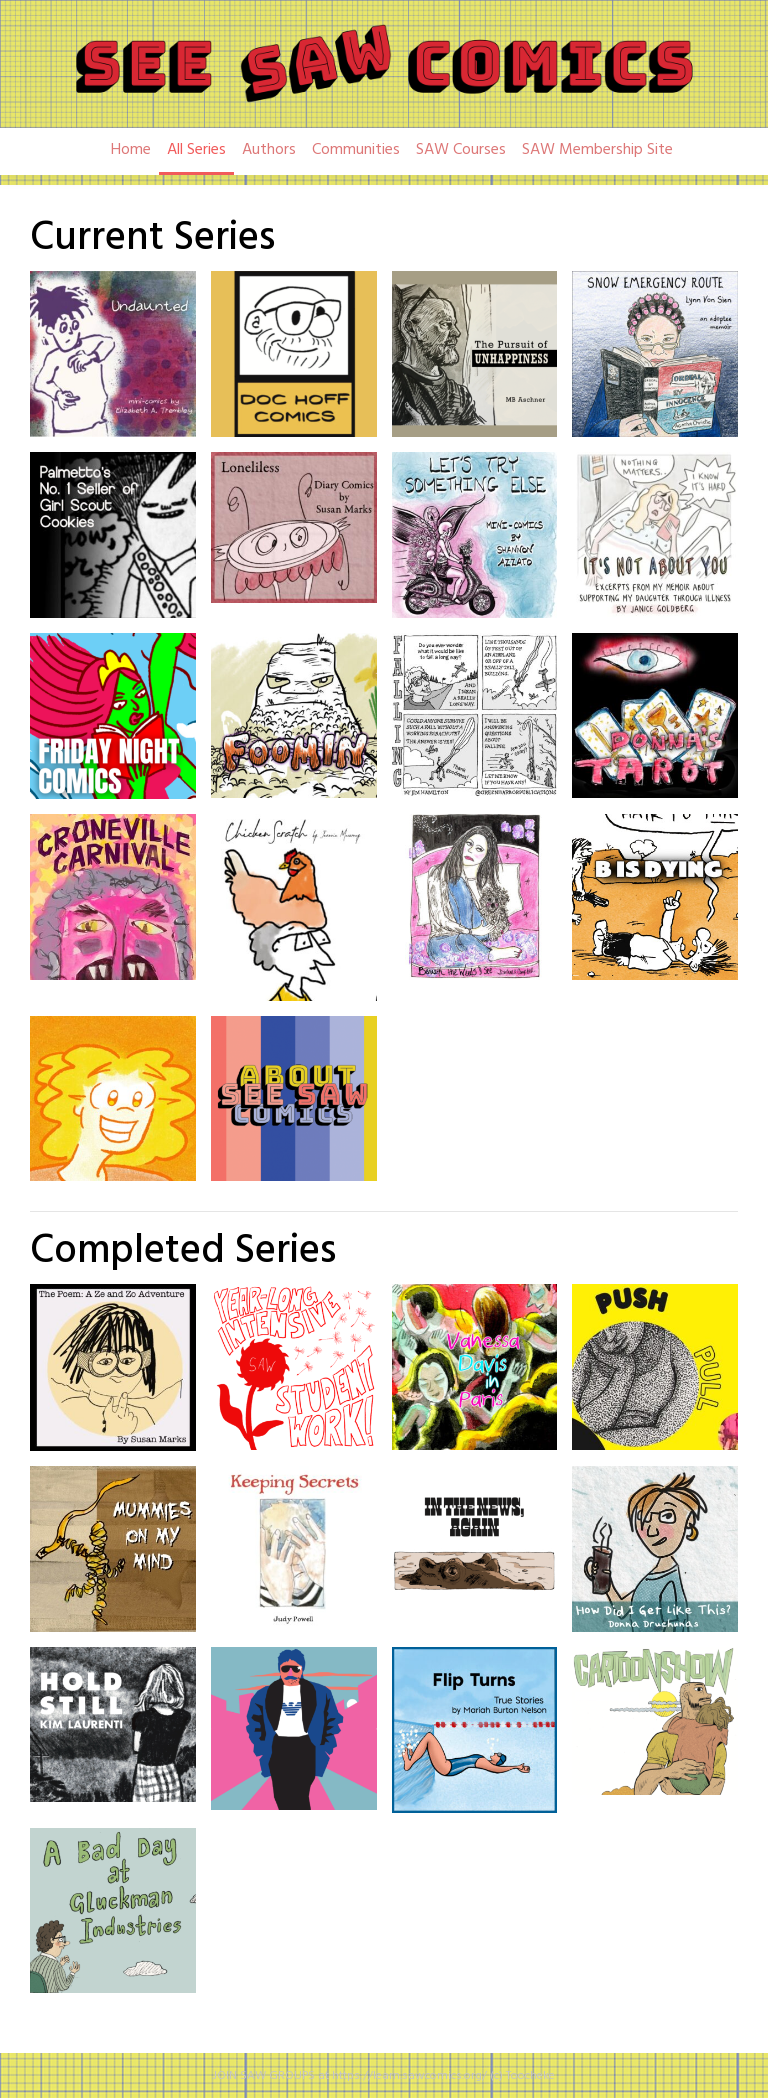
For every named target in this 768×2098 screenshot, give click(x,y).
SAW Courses (461, 150)
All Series (196, 150)
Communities (356, 150)
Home (131, 150)
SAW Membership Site (597, 150)
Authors (269, 150)
